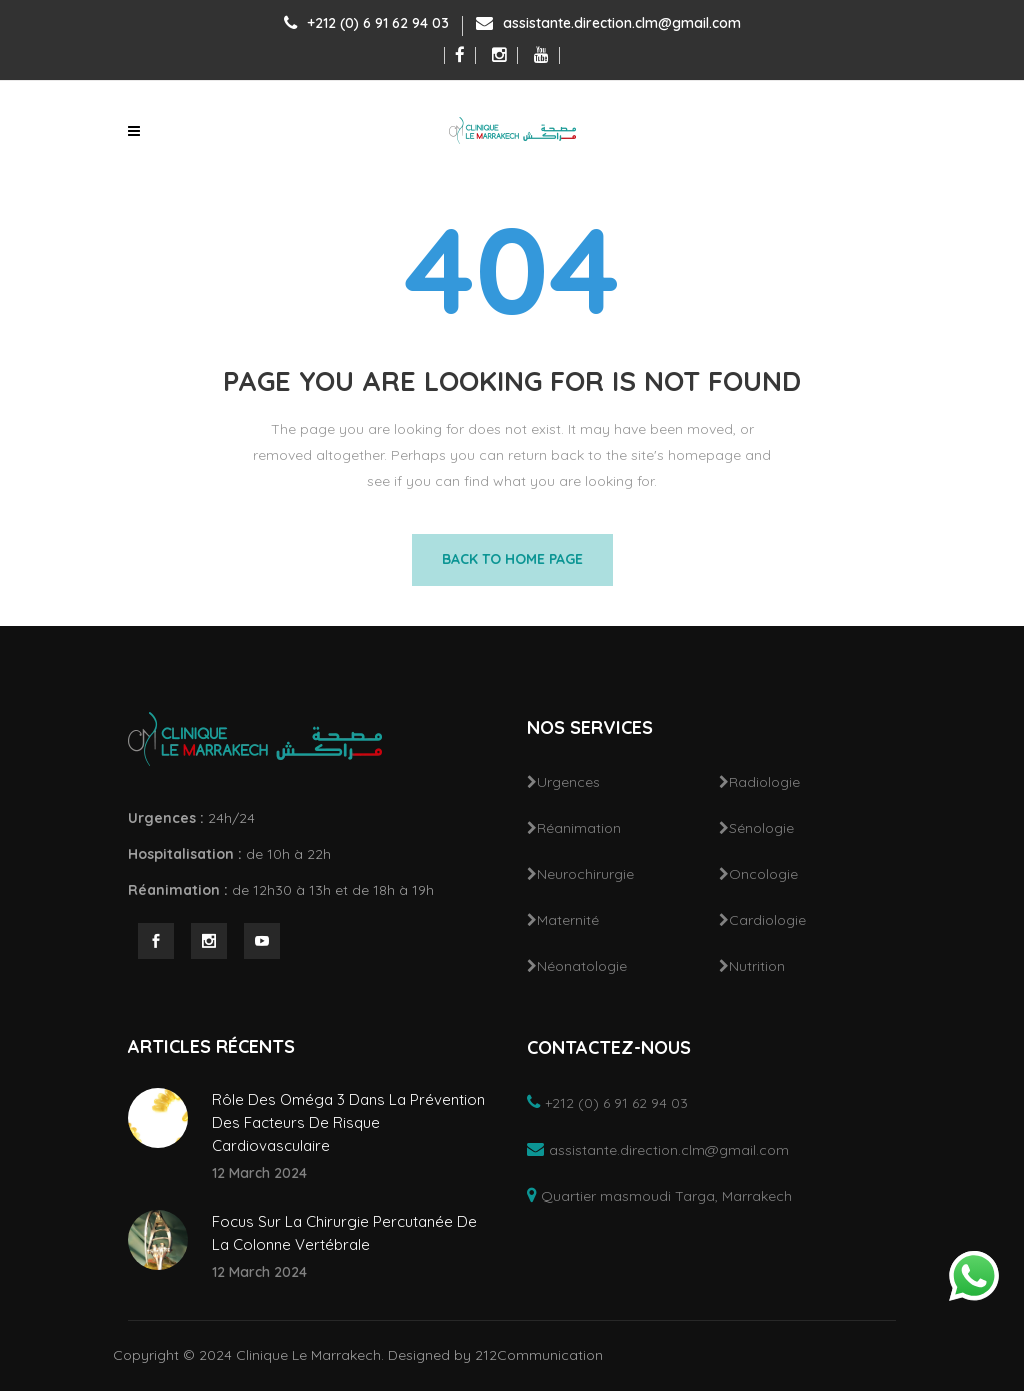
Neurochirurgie (585, 874)
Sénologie (761, 828)
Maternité (568, 920)
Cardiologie (767, 920)
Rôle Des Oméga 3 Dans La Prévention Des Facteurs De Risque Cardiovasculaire (348, 1122)
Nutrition (757, 966)
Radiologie (764, 782)
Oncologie (763, 874)
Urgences (568, 782)
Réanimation (579, 828)
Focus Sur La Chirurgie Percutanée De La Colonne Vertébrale (344, 1233)
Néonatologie (582, 966)
